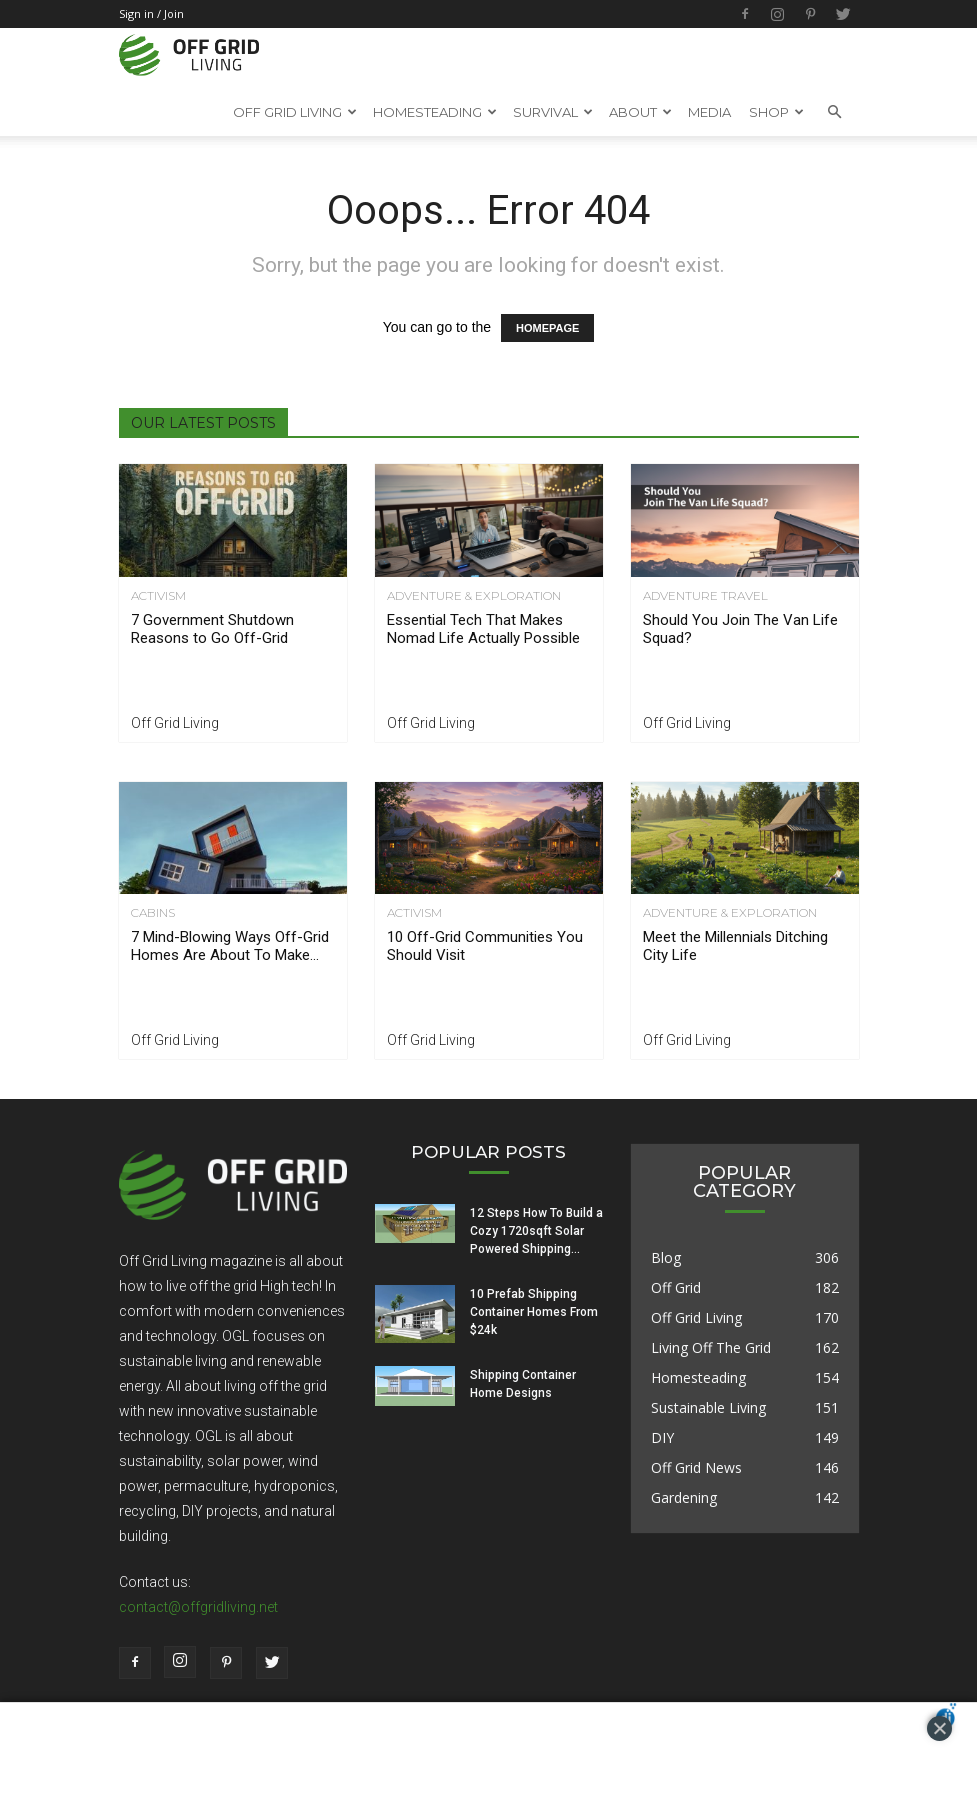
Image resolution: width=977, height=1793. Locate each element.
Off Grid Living (175, 723)
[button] (835, 112)
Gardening (684, 1497)
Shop (776, 112)
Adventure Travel (705, 596)
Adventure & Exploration (474, 596)
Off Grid (676, 1287)
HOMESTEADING (435, 112)
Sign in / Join (151, 13)
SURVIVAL (553, 112)
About (640, 112)
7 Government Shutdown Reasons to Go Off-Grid (212, 629)
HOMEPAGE (547, 328)
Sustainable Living (708, 1407)
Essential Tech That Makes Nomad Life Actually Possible (483, 629)
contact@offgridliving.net (198, 1607)
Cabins (153, 913)
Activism (158, 596)
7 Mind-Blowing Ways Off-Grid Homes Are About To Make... (230, 946)
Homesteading (698, 1377)
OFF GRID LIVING (295, 112)
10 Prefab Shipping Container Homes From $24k (534, 1312)
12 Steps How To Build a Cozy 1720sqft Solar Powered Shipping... (536, 1231)
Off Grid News (696, 1467)
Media (709, 112)
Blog (666, 1257)
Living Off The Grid (711, 1347)
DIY (662, 1437)
